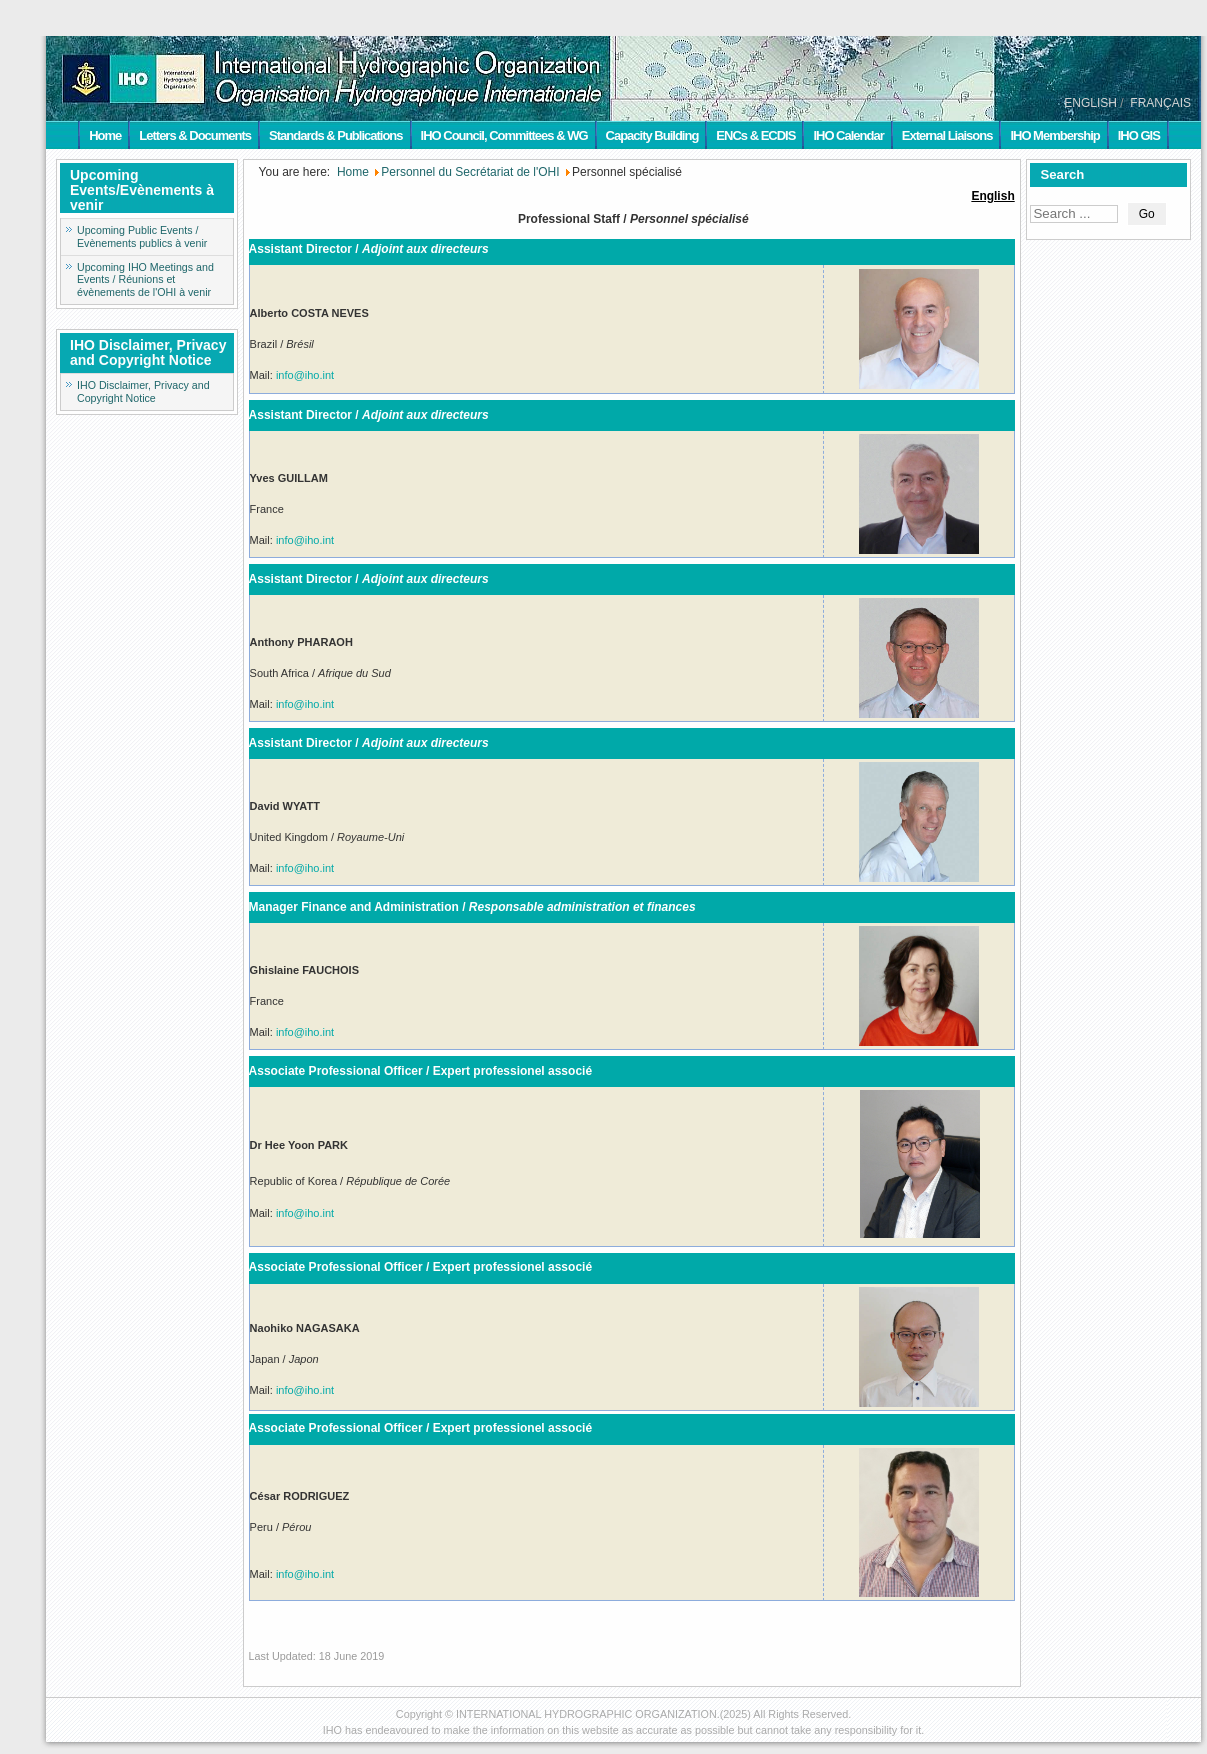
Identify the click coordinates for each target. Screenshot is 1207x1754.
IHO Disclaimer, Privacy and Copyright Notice (143, 391)
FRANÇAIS (1160, 103)
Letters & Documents (195, 135)
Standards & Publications (335, 135)
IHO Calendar (848, 135)
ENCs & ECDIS (755, 135)
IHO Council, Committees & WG (504, 135)
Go (1147, 214)
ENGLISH (1090, 103)
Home (105, 135)
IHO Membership (1054, 135)
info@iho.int (305, 375)
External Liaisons (947, 135)
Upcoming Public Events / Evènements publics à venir (142, 236)
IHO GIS (1139, 135)
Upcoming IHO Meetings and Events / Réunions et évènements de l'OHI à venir (145, 280)
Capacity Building (652, 135)
